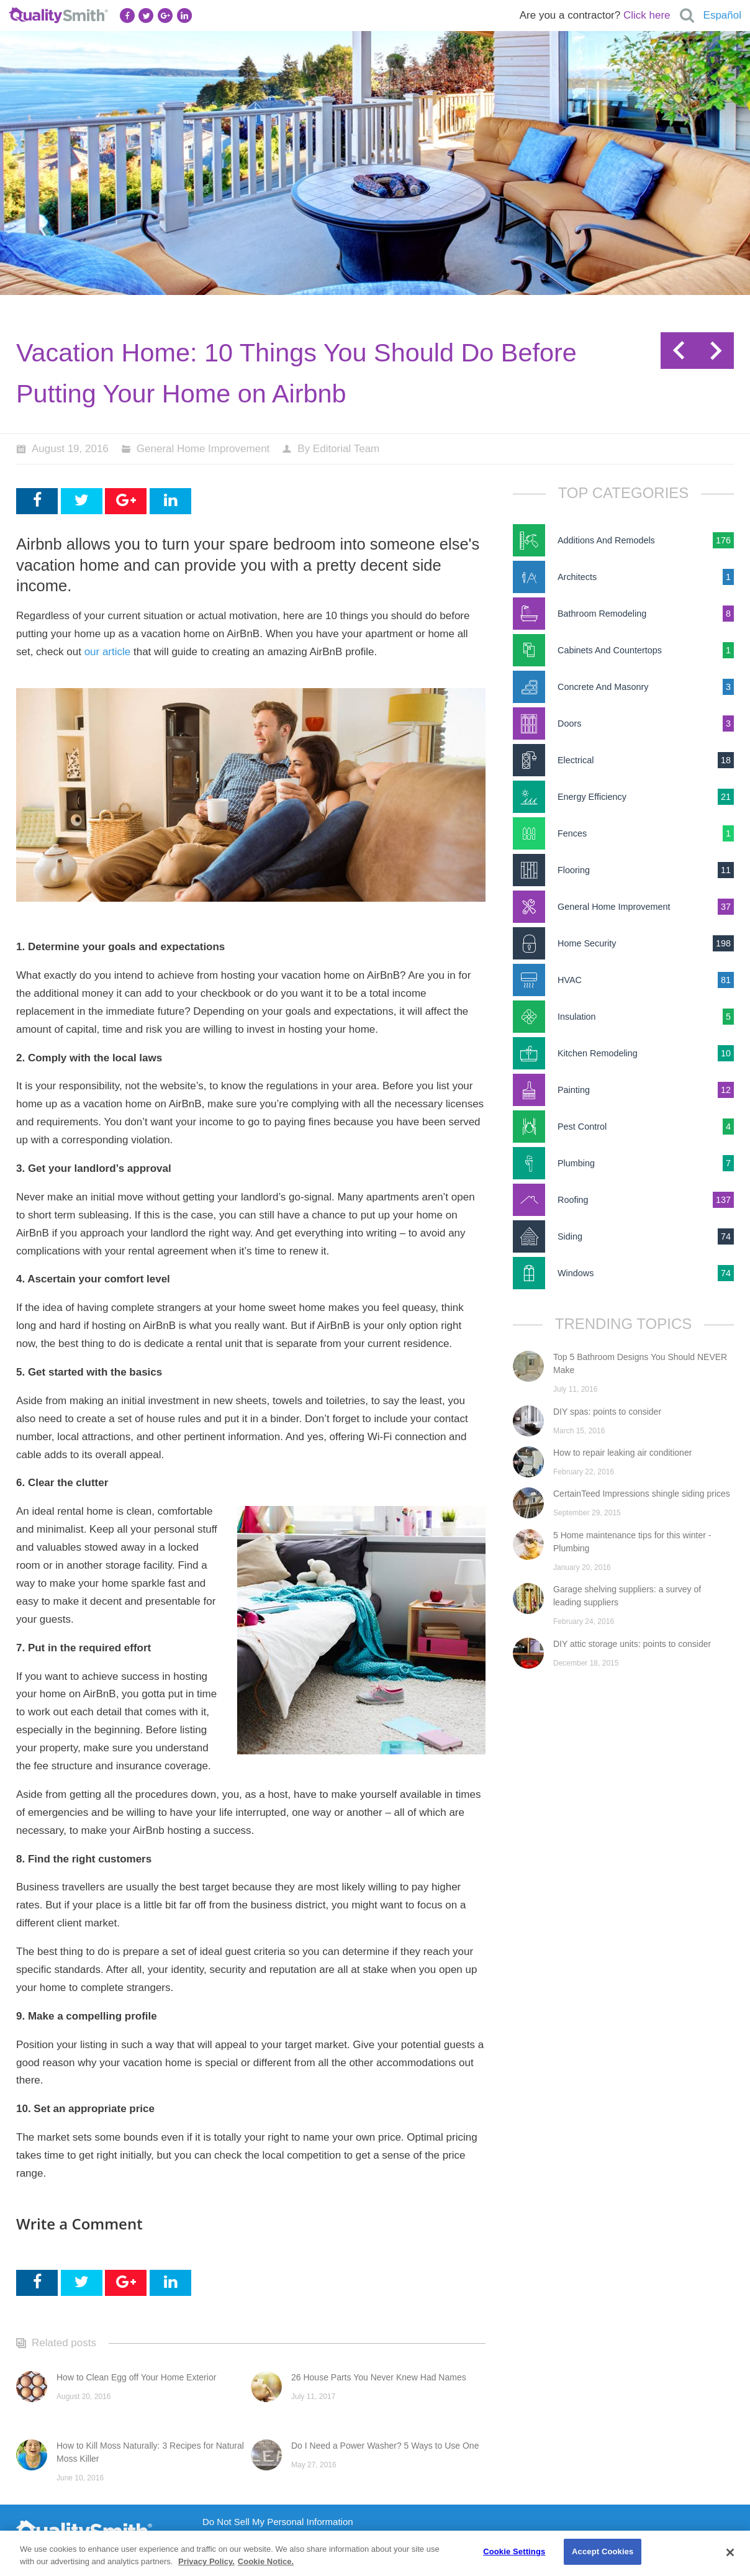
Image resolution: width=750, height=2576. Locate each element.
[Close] (730, 2552)
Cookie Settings (514, 2551)
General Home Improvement (203, 449)
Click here (647, 15)
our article (107, 652)
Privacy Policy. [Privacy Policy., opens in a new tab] (206, 2561)
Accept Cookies (602, 2551)
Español (722, 15)
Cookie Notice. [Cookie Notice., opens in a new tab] (266, 2561)
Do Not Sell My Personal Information (277, 2522)
